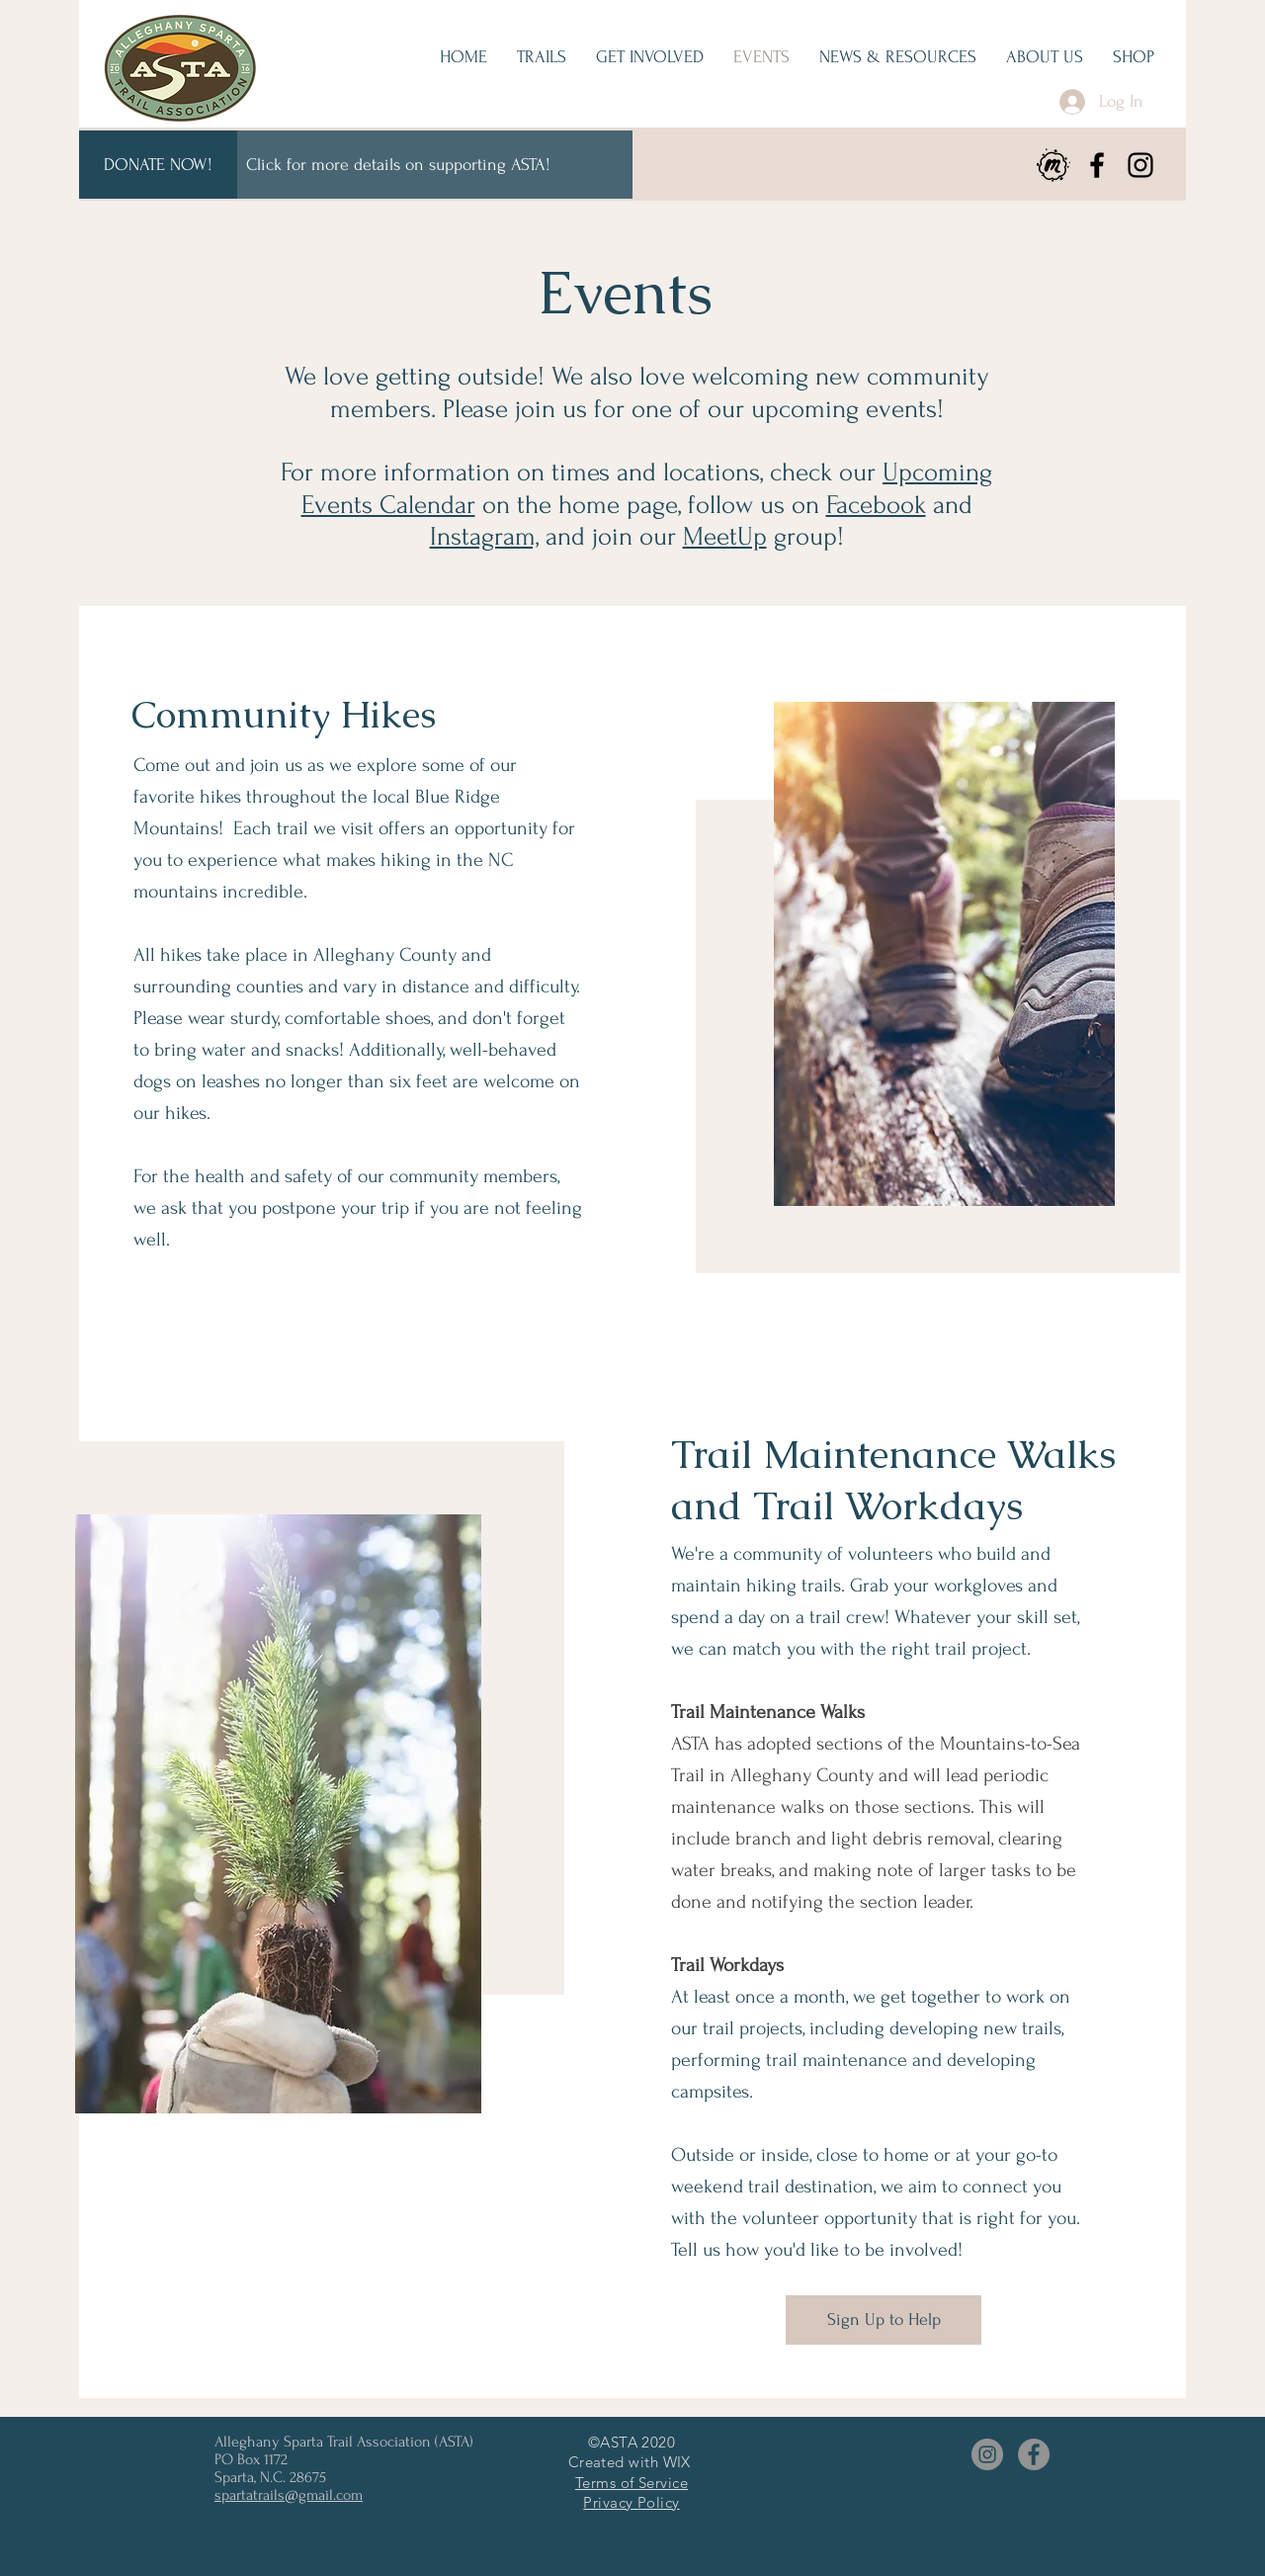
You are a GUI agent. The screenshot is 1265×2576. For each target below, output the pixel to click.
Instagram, (484, 537)
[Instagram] (1140, 165)
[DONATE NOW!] (158, 164)
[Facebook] (1097, 165)
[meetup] (1053, 165)
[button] (649, 57)
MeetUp (725, 537)
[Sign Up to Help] (883, 2320)
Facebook (876, 505)
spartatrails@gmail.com (288, 2495)
